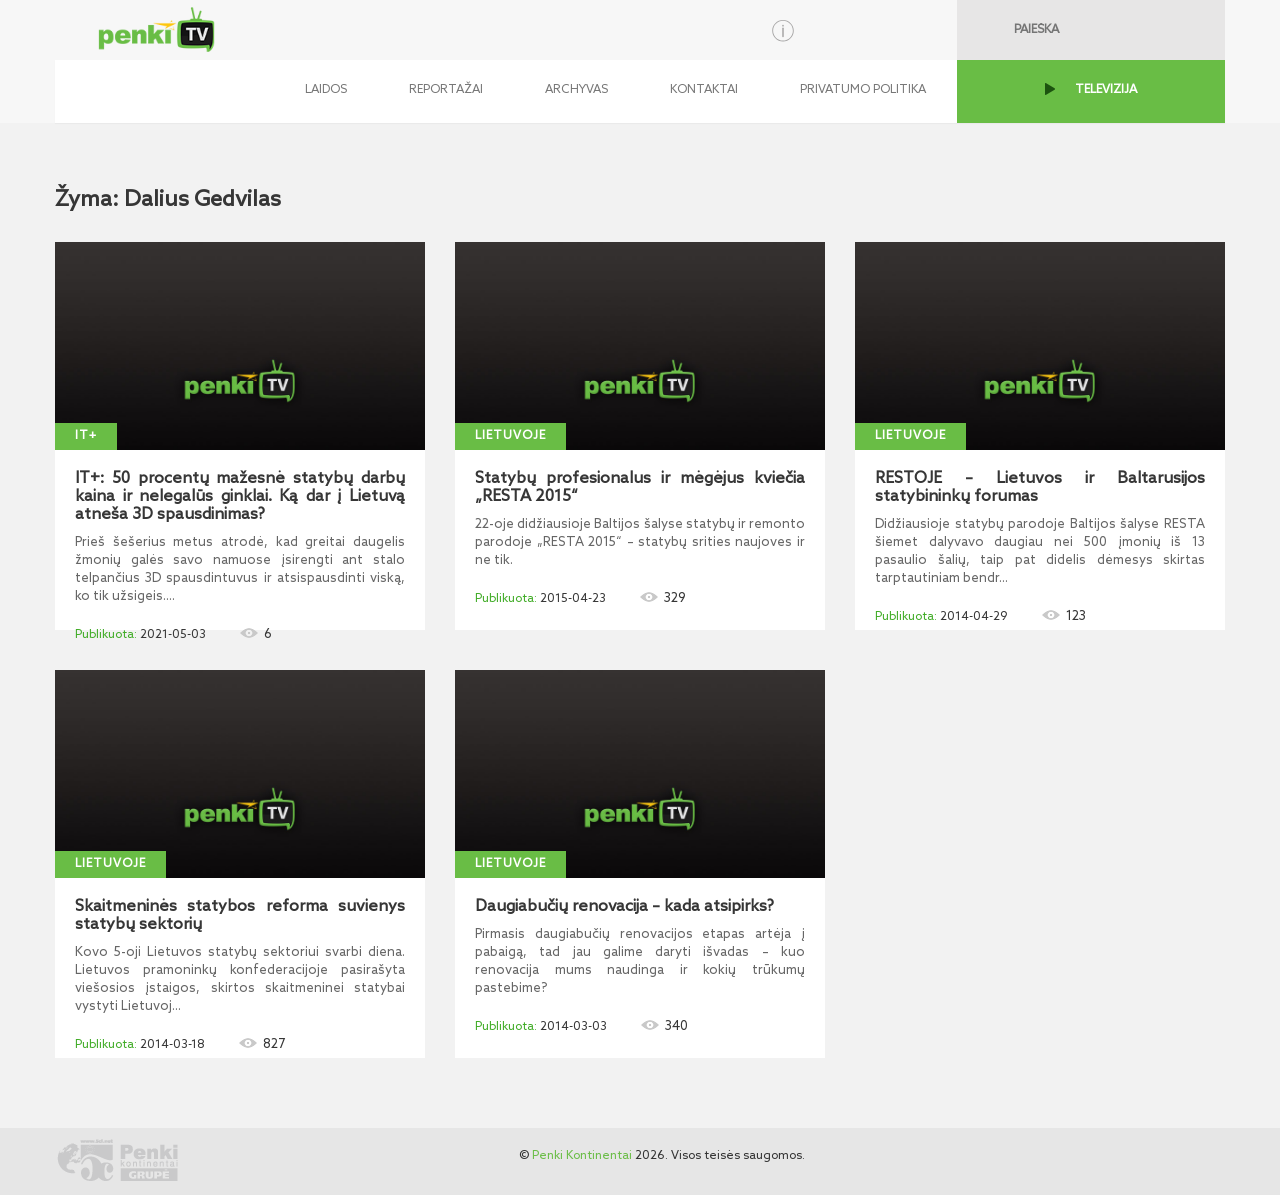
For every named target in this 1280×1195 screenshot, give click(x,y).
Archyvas (576, 90)
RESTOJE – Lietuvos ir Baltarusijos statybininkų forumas (1040, 488)
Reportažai (446, 90)
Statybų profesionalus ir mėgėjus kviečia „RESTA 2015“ (640, 488)
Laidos (326, 90)
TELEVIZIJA (1106, 90)
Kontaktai (704, 90)
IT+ (86, 436)
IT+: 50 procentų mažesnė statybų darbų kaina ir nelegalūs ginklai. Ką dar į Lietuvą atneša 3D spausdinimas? (240, 497)
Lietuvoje (510, 436)
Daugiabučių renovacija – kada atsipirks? (624, 907)
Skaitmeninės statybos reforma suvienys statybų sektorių (240, 916)
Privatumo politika (863, 90)
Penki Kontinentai (582, 1156)
